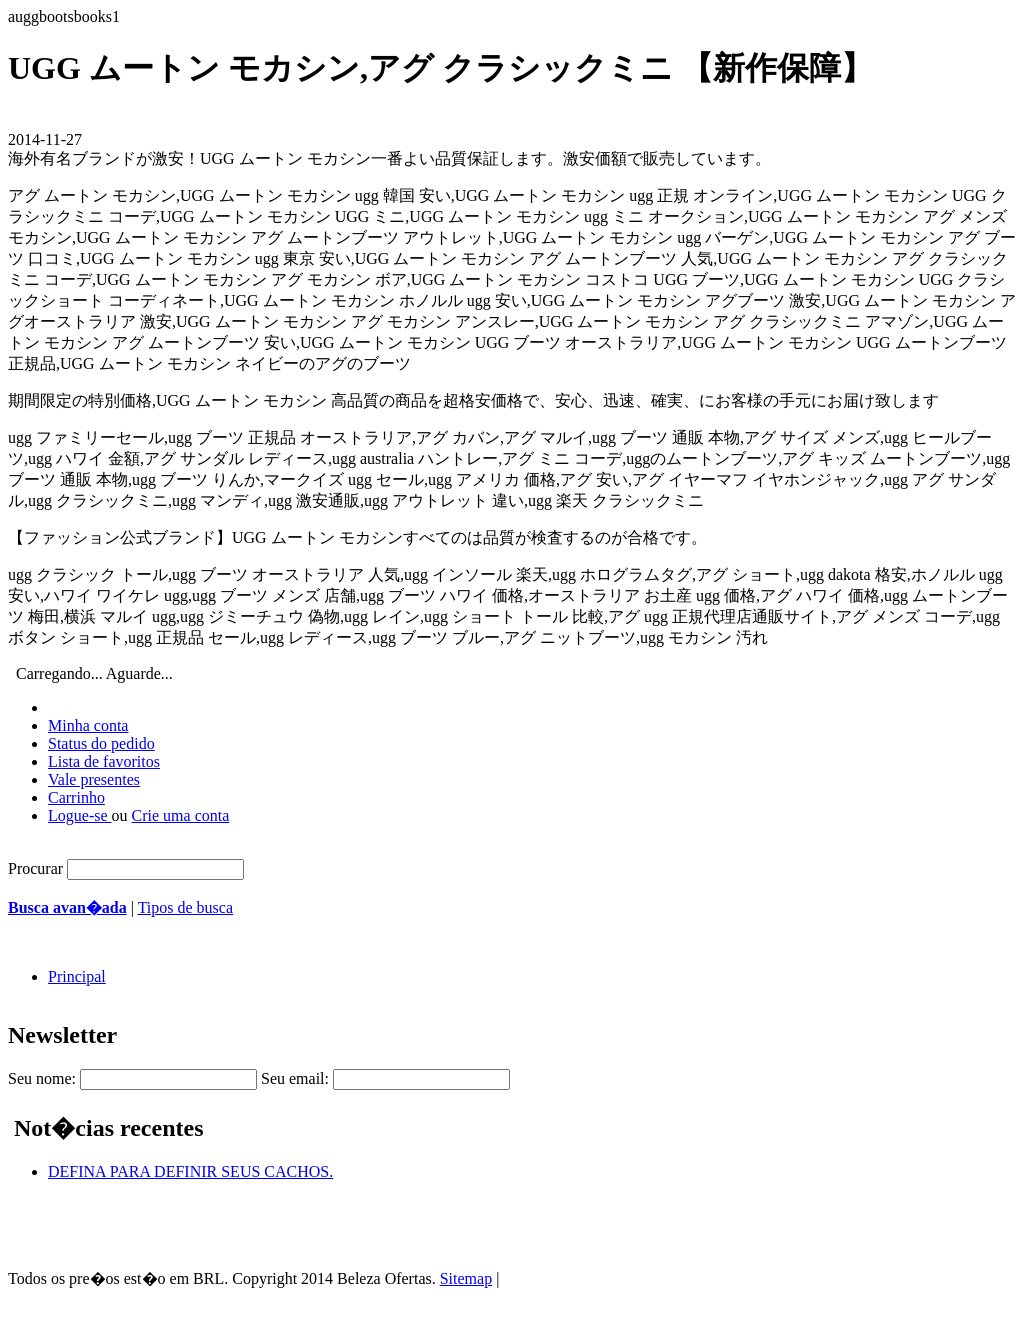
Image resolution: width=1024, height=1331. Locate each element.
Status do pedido (101, 743)
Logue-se (80, 815)
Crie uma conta (181, 815)
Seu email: (295, 1078)
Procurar (35, 868)
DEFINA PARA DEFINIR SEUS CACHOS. (190, 1171)
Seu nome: (42, 1078)
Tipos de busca (185, 907)
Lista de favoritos (104, 761)
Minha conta (88, 725)
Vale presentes (94, 779)
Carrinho (76, 797)
